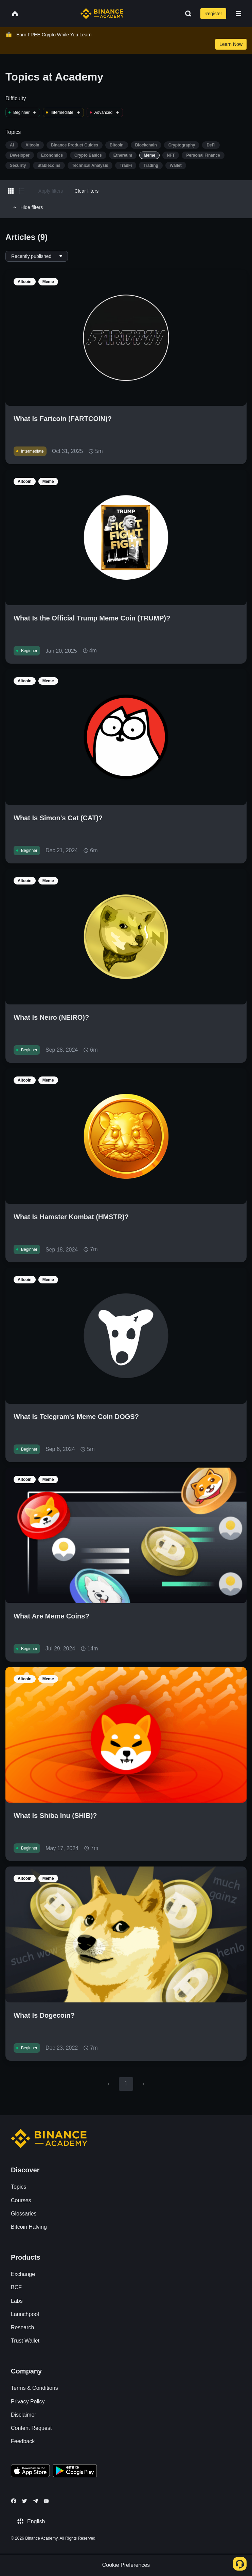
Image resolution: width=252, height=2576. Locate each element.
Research (22, 2327)
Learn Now (230, 44)
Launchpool (25, 2314)
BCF (16, 2287)
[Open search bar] (186, 13)
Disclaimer (23, 2415)
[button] (238, 14)
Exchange (23, 2274)
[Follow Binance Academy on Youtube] (46, 2501)
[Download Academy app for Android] (75, 2471)
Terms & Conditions (34, 2388)
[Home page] (102, 13)
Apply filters (50, 191)
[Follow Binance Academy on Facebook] (13, 2501)
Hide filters (27, 207)
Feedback (23, 2441)
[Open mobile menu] (238, 13)
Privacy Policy (28, 2401)
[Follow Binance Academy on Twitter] (24, 2501)
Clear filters (86, 191)
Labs (17, 2301)
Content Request (31, 2428)
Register (213, 13)
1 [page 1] (125, 2083)
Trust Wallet (25, 2341)
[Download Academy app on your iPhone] (30, 2471)
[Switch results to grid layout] (10, 191)
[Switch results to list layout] (21, 191)
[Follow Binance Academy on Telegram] (35, 2501)
